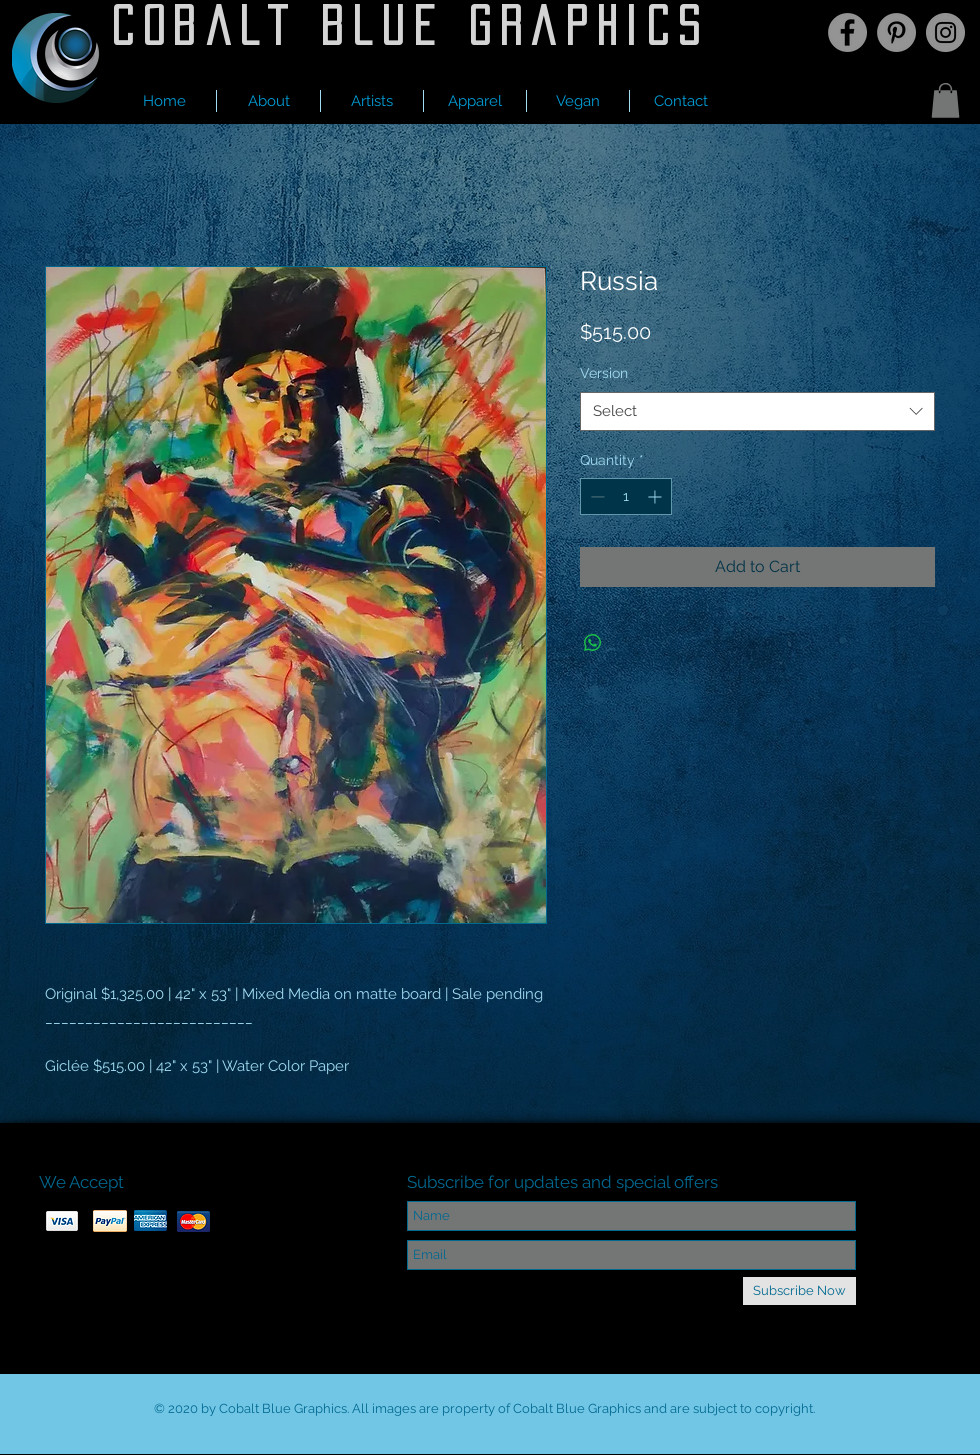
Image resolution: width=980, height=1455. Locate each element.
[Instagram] (945, 32)
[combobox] (757, 411)
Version (604, 373)
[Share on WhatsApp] (593, 643)
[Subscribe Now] (799, 1291)
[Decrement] (595, 496)
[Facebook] (847, 32)
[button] (372, 101)
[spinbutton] (626, 496)
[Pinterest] (896, 32)
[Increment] (656, 496)
